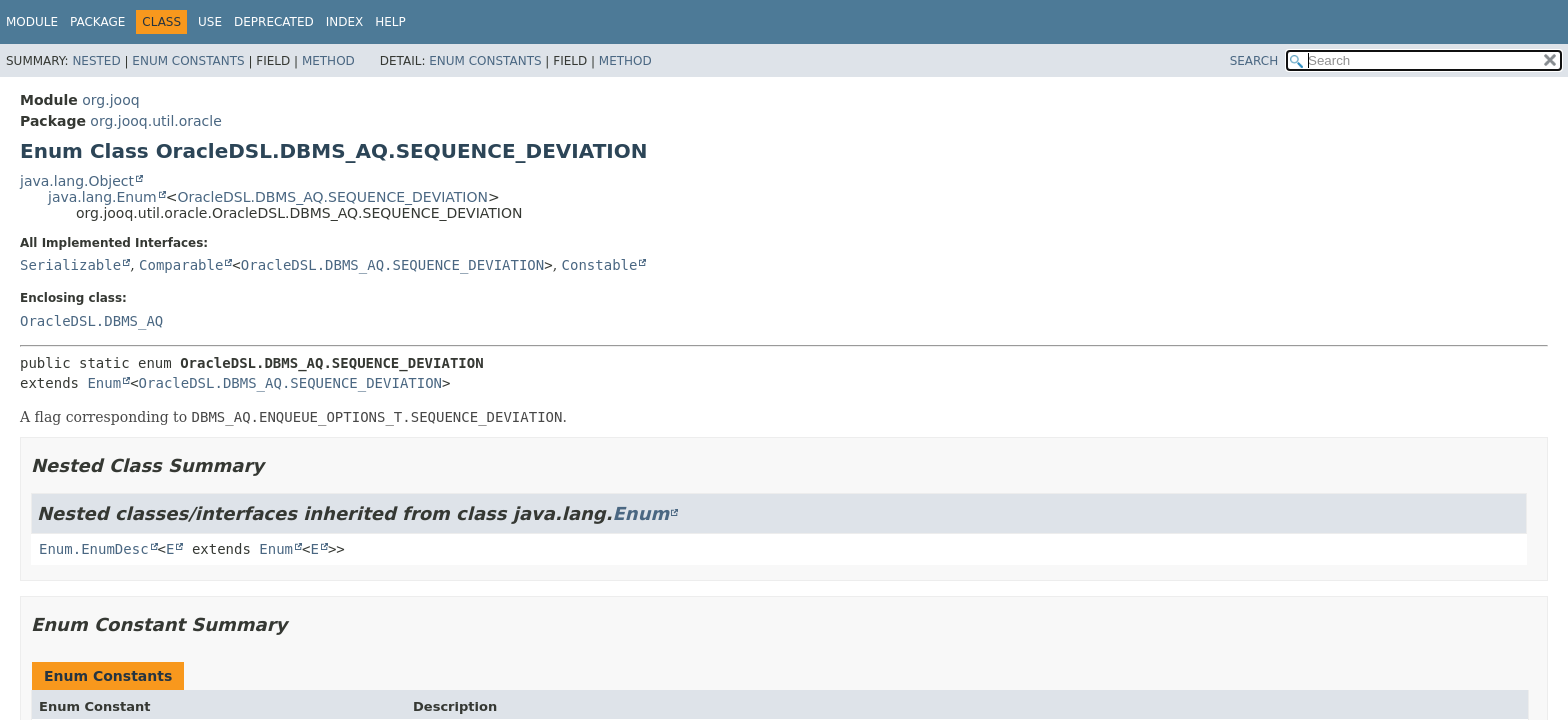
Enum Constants (188, 61)
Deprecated (274, 22)
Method (328, 61)
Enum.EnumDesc (94, 549)
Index (345, 22)
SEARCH (1254, 61)
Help (390, 22)
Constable (600, 265)
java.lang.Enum (102, 197)
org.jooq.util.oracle (155, 121)
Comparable (181, 265)
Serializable (70, 265)
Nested (96, 61)
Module (32, 22)
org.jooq (110, 100)
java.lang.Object (77, 181)
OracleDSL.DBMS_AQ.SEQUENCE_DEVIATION (332, 197)
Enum (104, 383)
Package (97, 22)
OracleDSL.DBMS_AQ (91, 321)
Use (210, 22)
